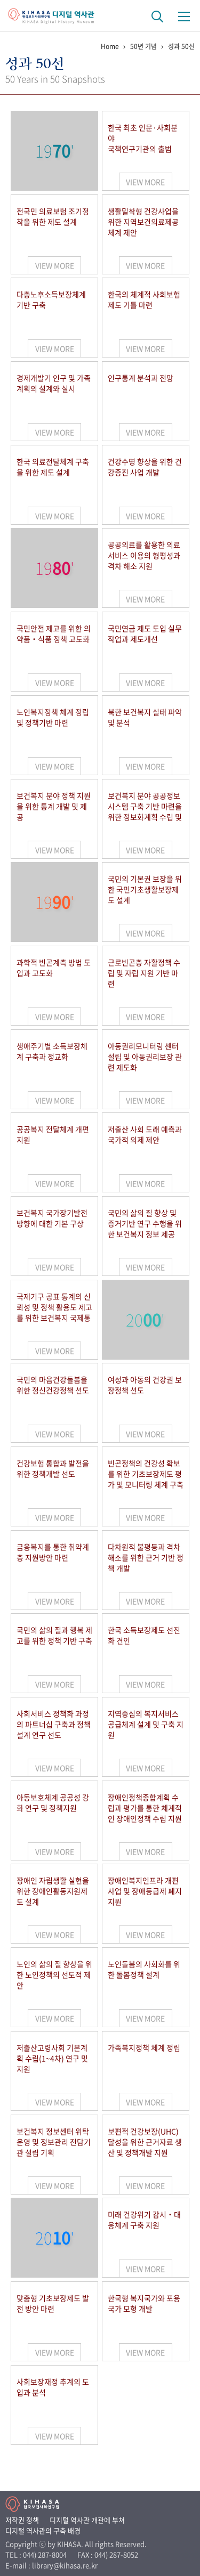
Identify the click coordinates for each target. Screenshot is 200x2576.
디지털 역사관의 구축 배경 (43, 2530)
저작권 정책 (22, 2520)
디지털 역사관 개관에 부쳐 (87, 2520)
